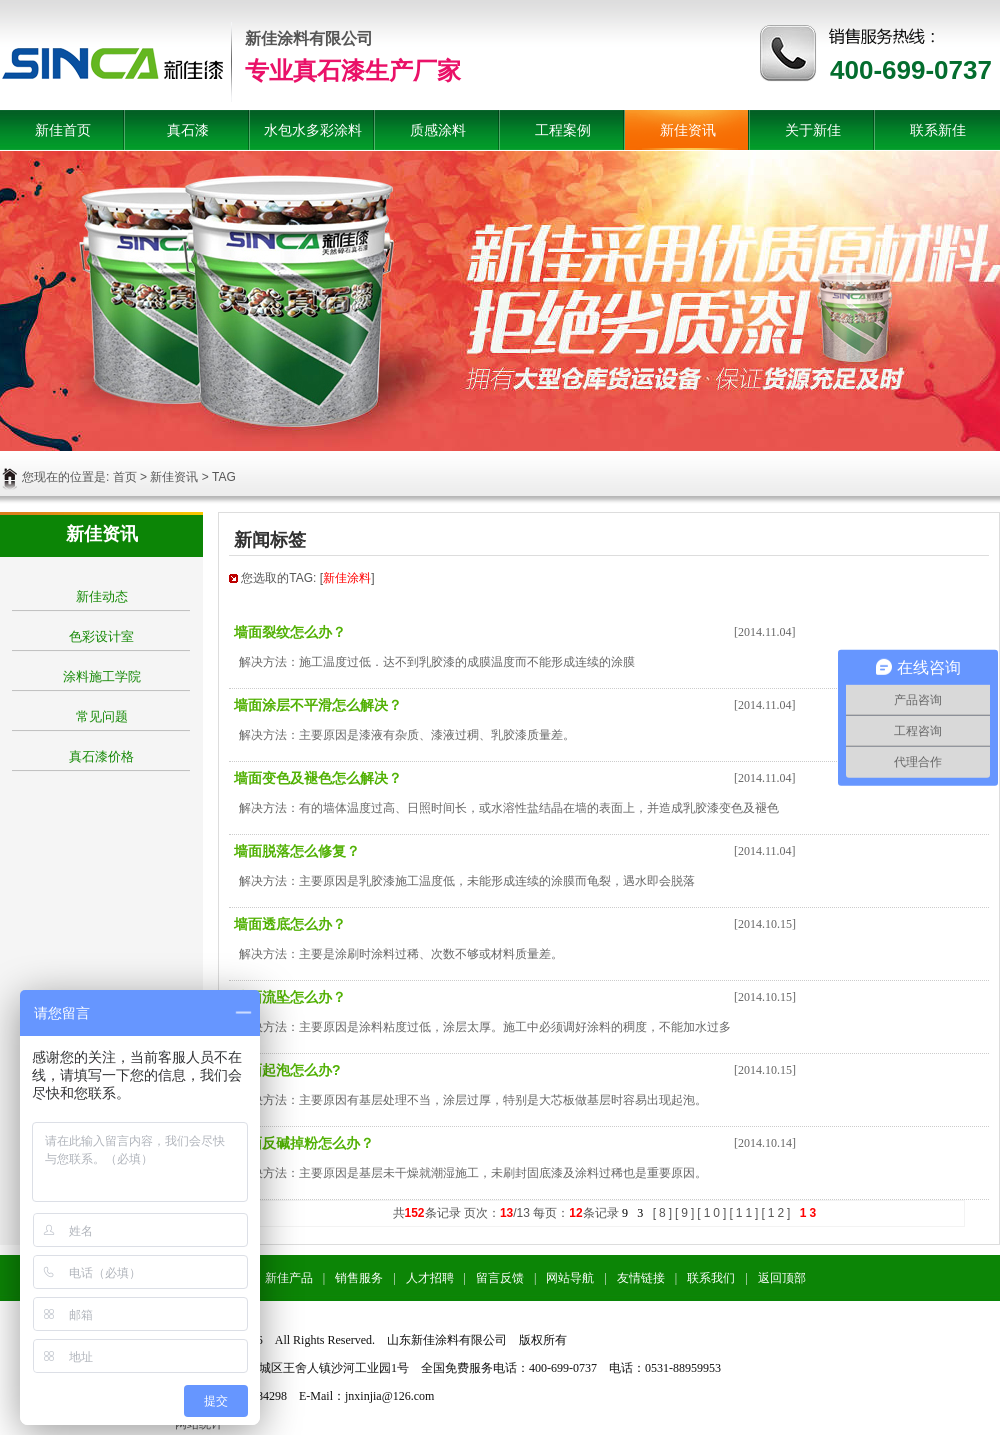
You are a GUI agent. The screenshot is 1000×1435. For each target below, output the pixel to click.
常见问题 (102, 716)
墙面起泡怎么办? (287, 1070)
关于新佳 (813, 130)
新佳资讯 (688, 130)
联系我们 (711, 1278)
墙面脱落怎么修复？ (297, 851)
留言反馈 (500, 1278)
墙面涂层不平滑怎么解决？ (318, 705)
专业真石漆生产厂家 (353, 70)
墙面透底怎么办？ (290, 924)
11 (745, 1213)
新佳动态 (102, 596)
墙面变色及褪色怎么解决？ (318, 778)
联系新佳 (938, 130)
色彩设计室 (101, 636)
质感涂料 (438, 130)
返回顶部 (782, 1278)
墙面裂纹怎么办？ (290, 632)
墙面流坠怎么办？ (290, 997)
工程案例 (563, 130)
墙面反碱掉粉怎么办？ (304, 1143)
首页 (125, 477)
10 (713, 1213)
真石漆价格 (101, 756)
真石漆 (188, 130)
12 (777, 1213)
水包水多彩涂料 (313, 130)
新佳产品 (289, 1278)
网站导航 (570, 1278)
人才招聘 (430, 1278)
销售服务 (359, 1278)
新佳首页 (63, 130)
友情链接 (641, 1278)
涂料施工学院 (102, 676)
